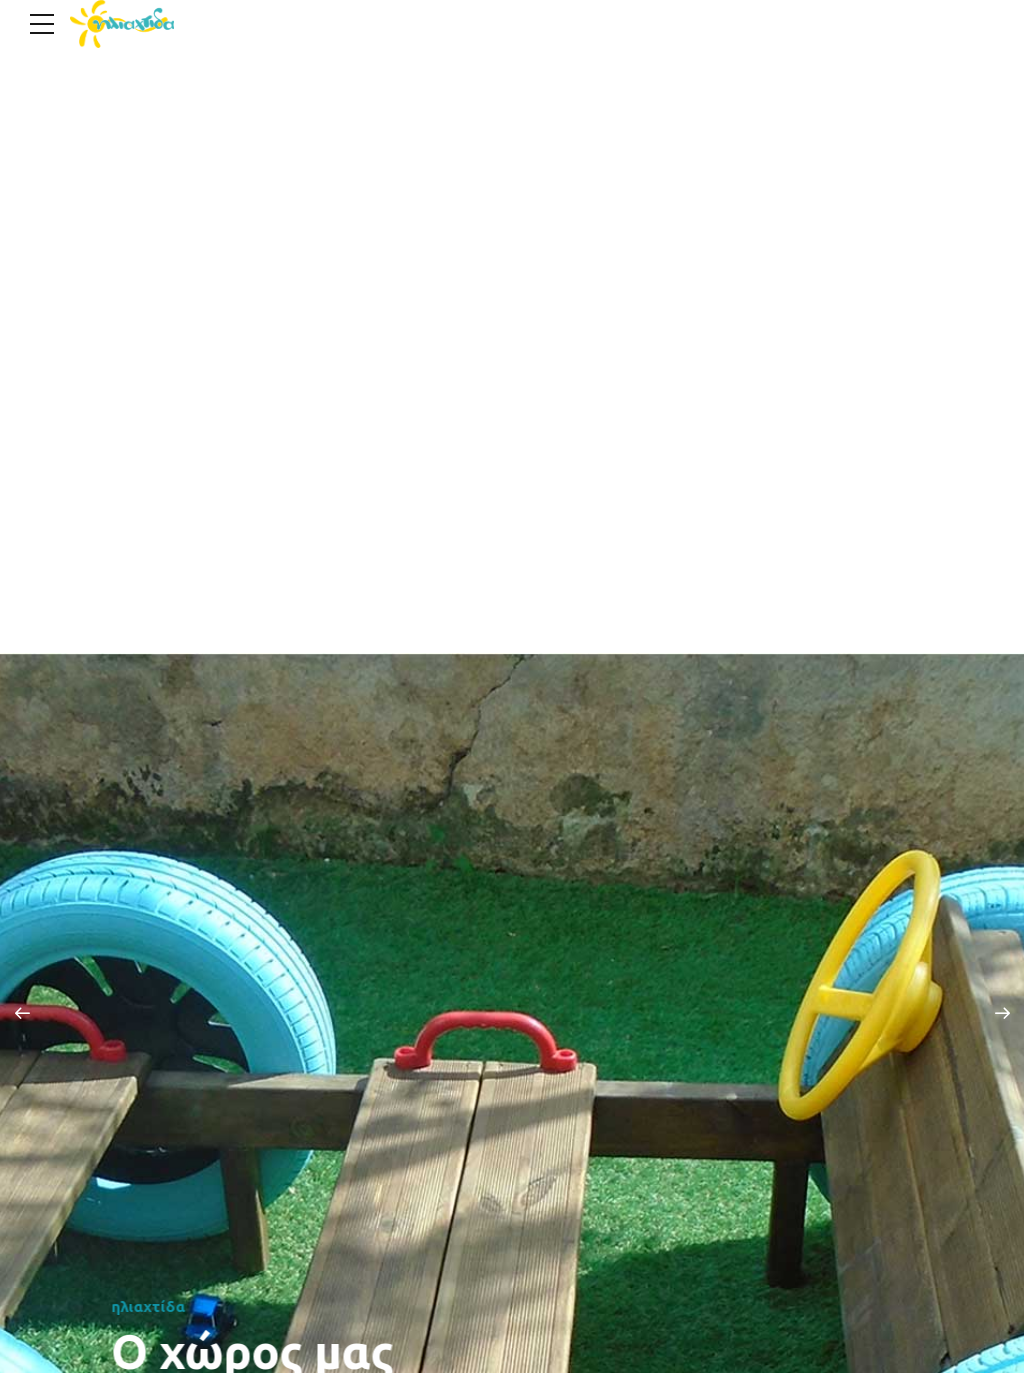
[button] (22, 1013)
